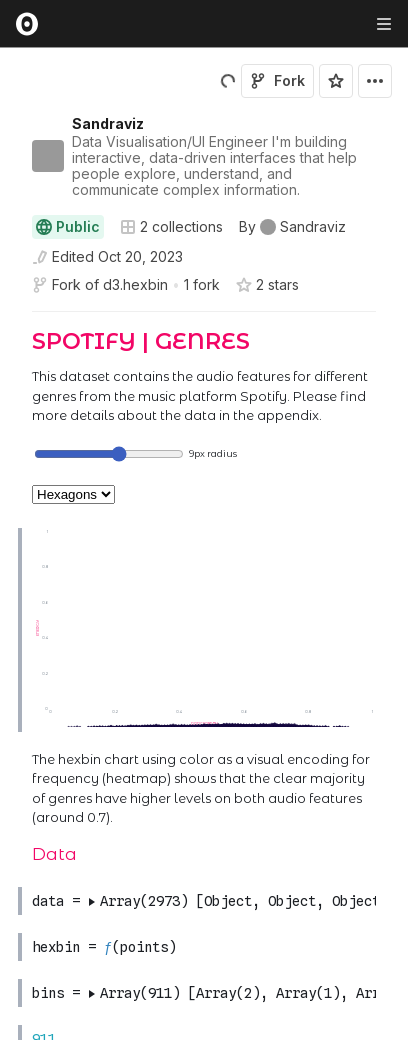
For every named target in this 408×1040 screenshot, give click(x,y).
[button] (8, 320)
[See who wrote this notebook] (292, 227)
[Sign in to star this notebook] (336, 81)
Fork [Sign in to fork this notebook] (277, 80)
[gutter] (9, 377)
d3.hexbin (135, 284)
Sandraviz (108, 123)
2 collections (171, 227)
